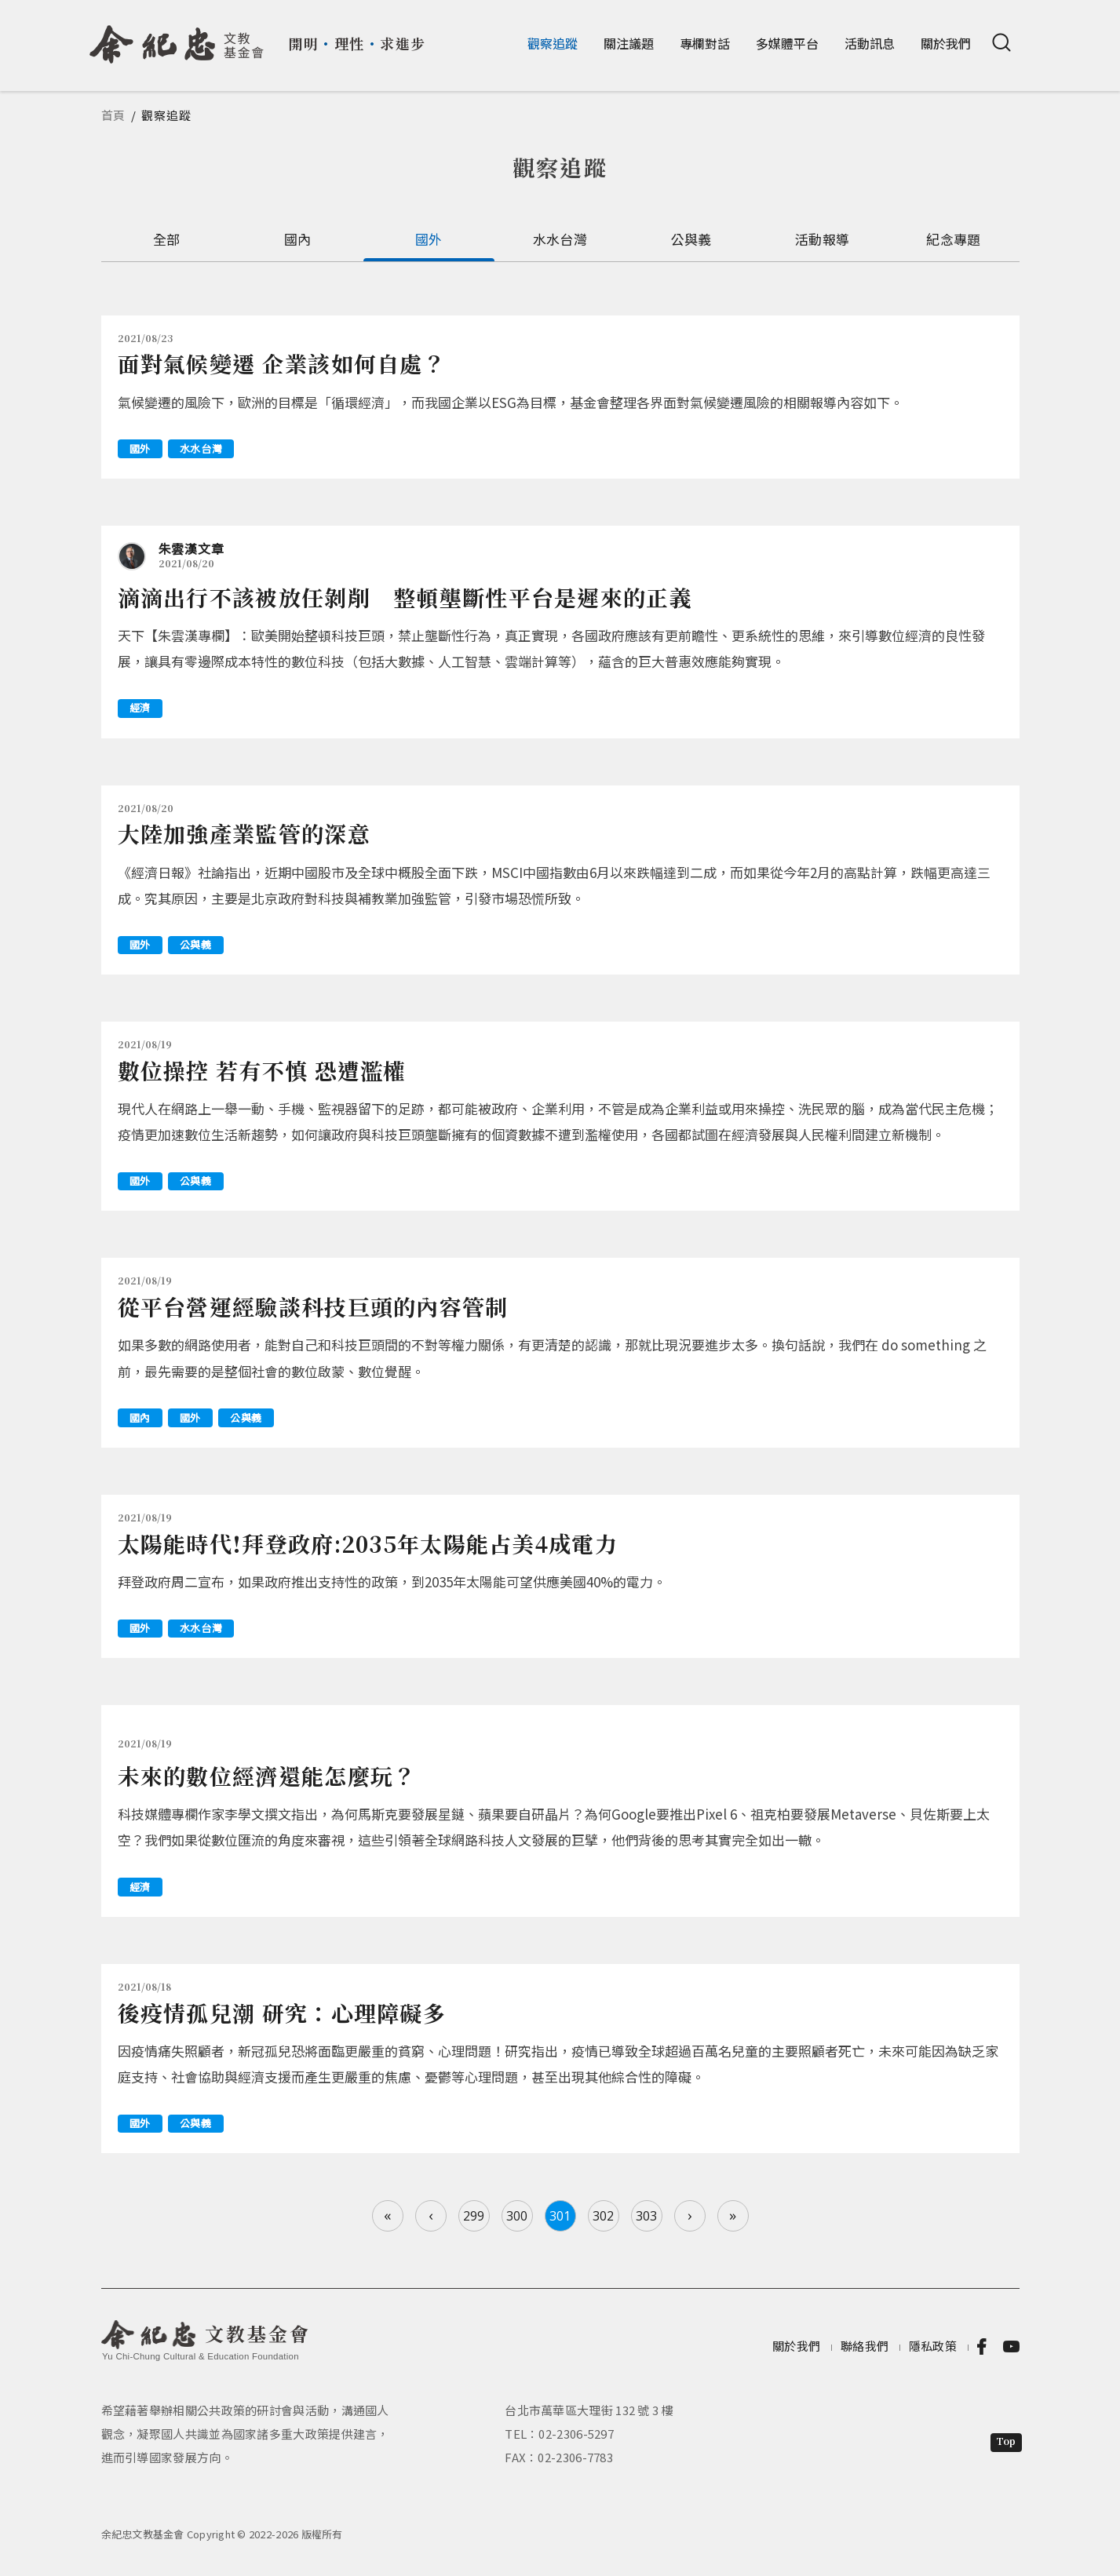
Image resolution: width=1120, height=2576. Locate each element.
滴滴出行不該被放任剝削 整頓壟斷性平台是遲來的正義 (405, 597)
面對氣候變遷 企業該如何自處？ (282, 363)
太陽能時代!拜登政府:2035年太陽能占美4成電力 (368, 1543)
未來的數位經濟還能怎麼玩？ (267, 1775)
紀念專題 (953, 239)
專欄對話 (705, 43)
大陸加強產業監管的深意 (244, 833)
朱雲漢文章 (191, 548)
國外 (429, 239)
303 (646, 2215)
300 (516, 2215)
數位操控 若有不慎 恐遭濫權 (262, 1070)
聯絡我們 (864, 2345)
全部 (167, 239)
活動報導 (822, 239)
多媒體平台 (787, 43)
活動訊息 (870, 43)
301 (560, 2215)
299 (473, 2215)
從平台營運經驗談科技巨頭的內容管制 (313, 1306)
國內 (298, 239)
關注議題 (629, 43)
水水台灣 (560, 239)
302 (603, 2215)
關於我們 (946, 43)
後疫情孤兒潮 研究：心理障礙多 (282, 2012)
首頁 (113, 115)
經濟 (140, 707)
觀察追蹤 (552, 43)
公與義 (691, 239)
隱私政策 (933, 2345)
